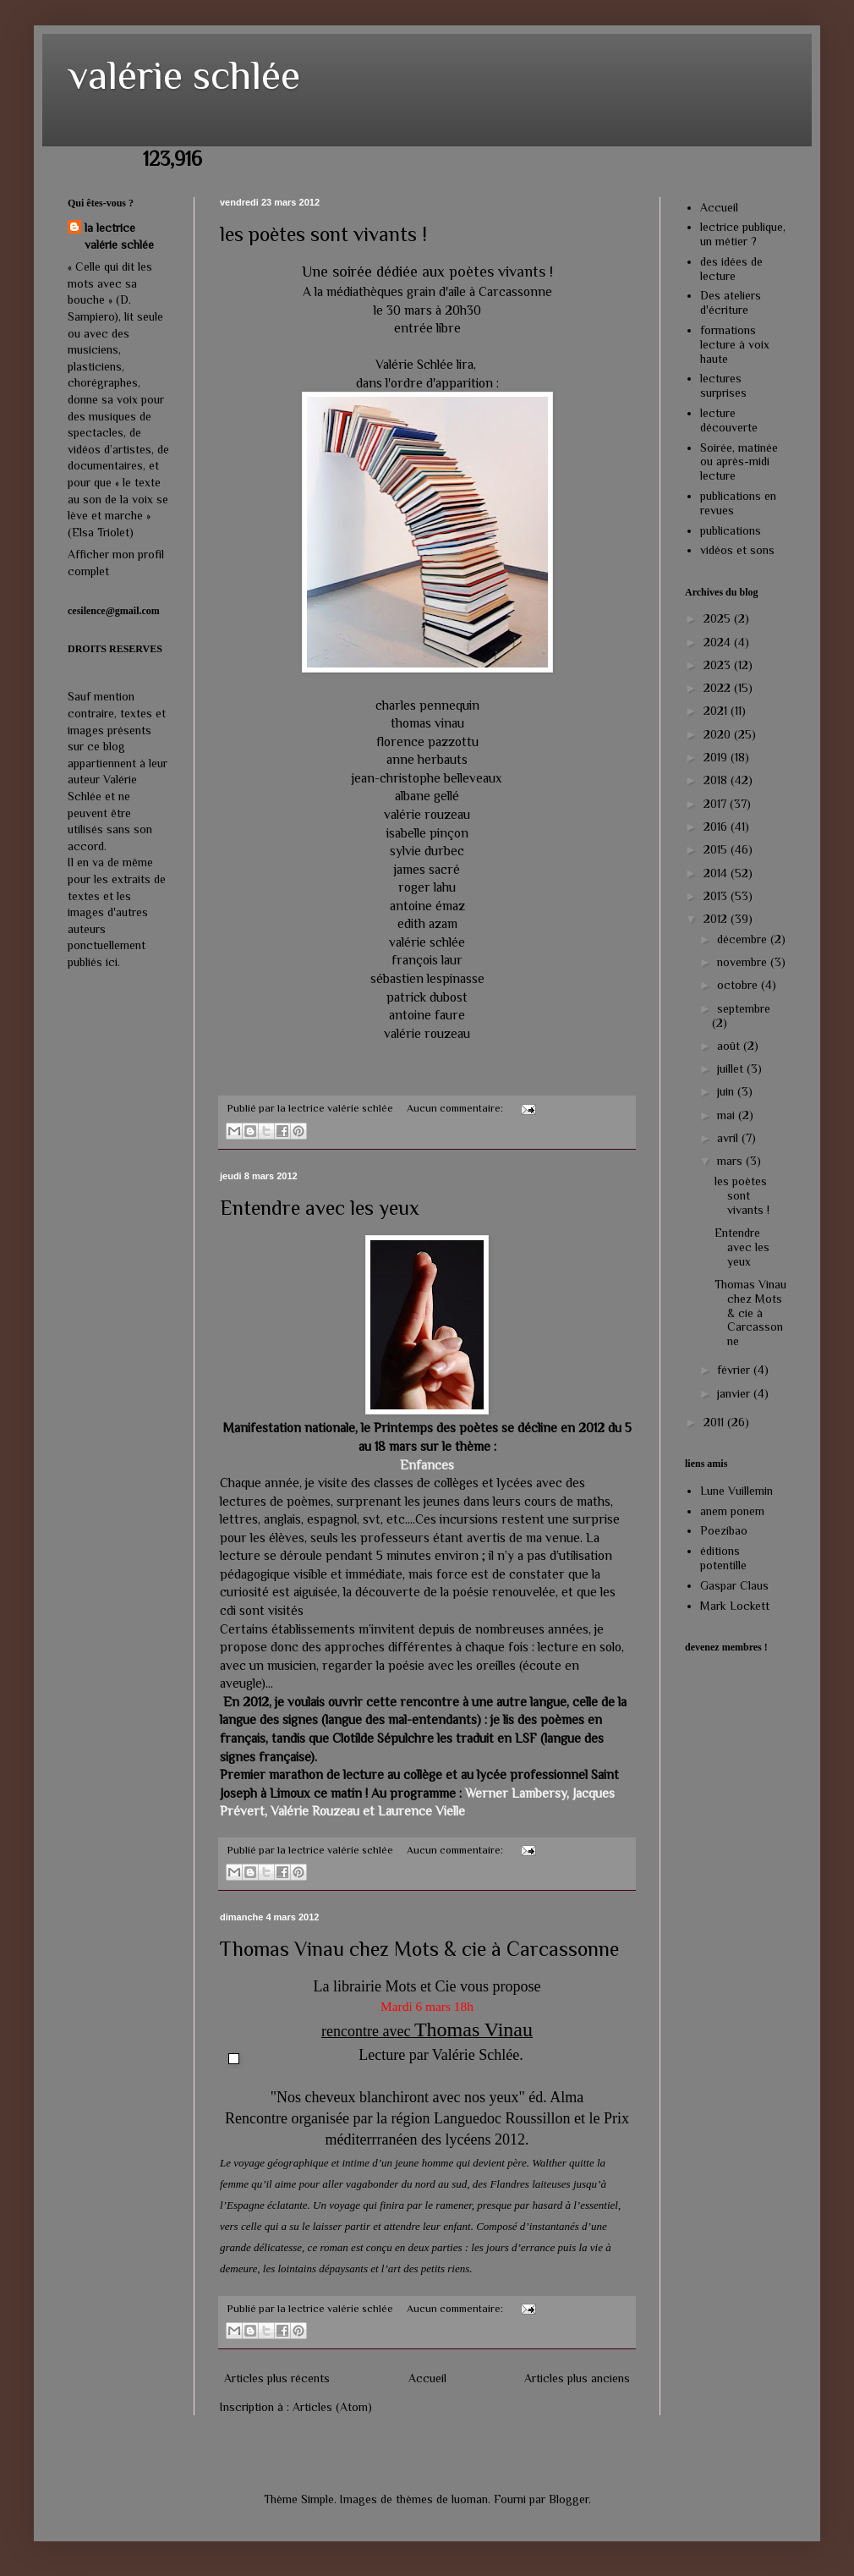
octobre (739, 984)
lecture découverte (729, 420)
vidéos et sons (737, 550)
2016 (717, 826)
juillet (732, 1068)
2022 (718, 688)
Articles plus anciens (577, 2378)
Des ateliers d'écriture (730, 302)
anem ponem (732, 1511)
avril (729, 1138)
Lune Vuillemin (736, 1490)
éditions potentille (723, 1558)
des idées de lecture (731, 269)
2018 (717, 780)
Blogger (568, 2499)
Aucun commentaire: (456, 1108)
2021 (717, 710)
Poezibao (723, 1530)
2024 (718, 642)
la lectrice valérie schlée (119, 236)
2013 (717, 896)
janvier (735, 1393)
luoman (470, 2499)
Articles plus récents (277, 2378)
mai (727, 1115)
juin (727, 1091)
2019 (717, 757)
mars (731, 1160)
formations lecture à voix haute (734, 344)
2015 (717, 849)
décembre (743, 939)
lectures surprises (723, 385)
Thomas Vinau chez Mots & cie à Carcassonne (419, 1948)
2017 (716, 803)
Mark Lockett (734, 1605)
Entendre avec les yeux (319, 1207)
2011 (715, 1422)
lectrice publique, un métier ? (743, 234)
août (730, 1045)
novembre (743, 962)
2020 (718, 734)
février (735, 1369)
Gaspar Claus (734, 1585)
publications (730, 530)
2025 (718, 618)
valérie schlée (184, 75)
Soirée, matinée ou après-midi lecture (739, 462)
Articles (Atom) (332, 2407)
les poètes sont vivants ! (323, 233)
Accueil (427, 2378)
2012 (717, 918)
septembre (743, 1008)
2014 (717, 873)
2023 (718, 665)
